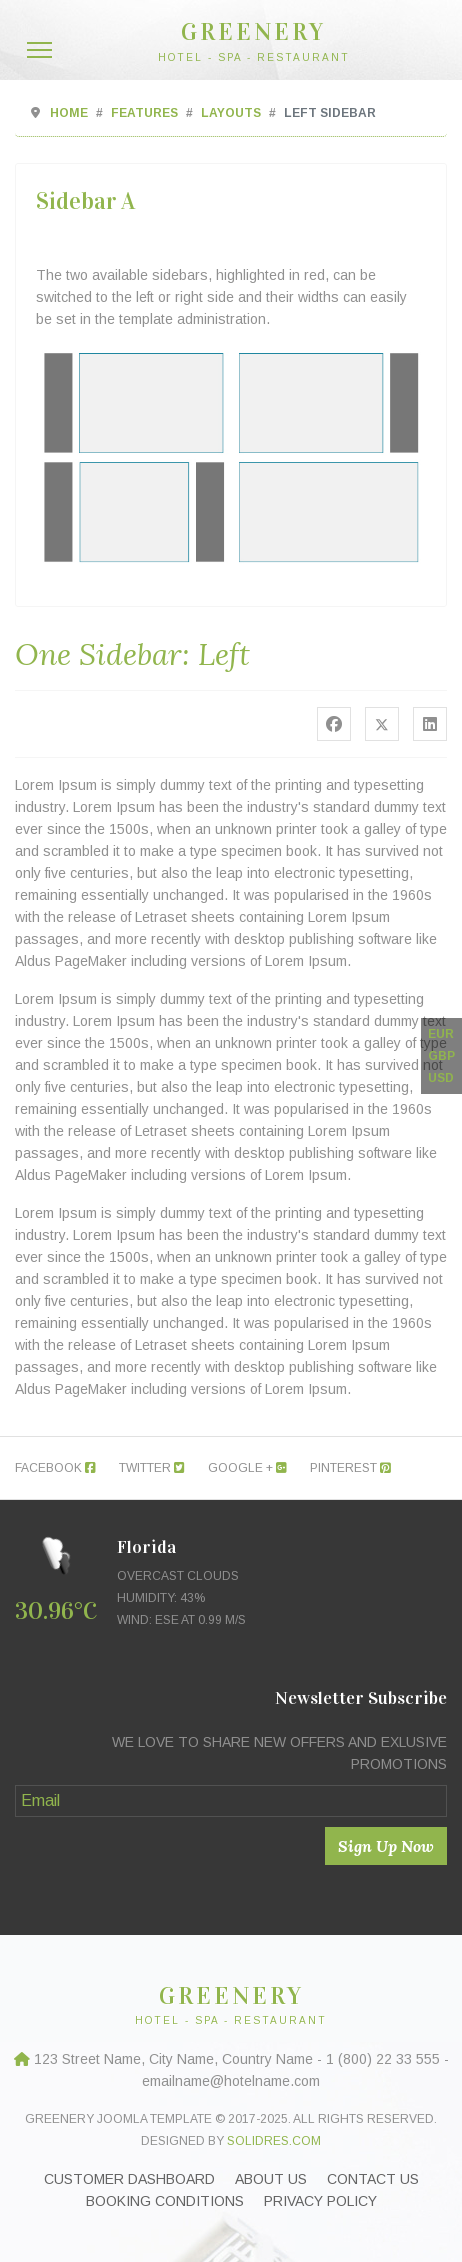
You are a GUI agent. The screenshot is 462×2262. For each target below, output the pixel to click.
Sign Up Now (386, 1846)
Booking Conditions (165, 2201)
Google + (247, 1468)
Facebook (55, 1468)
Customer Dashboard (129, 2179)
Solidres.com (274, 2141)
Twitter (152, 1468)
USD (441, 1078)
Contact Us (373, 2179)
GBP (441, 1056)
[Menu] (39, 50)
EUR (441, 1034)
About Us (271, 2179)
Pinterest (350, 1468)
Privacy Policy (320, 2201)
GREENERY (253, 32)
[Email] (231, 1801)
